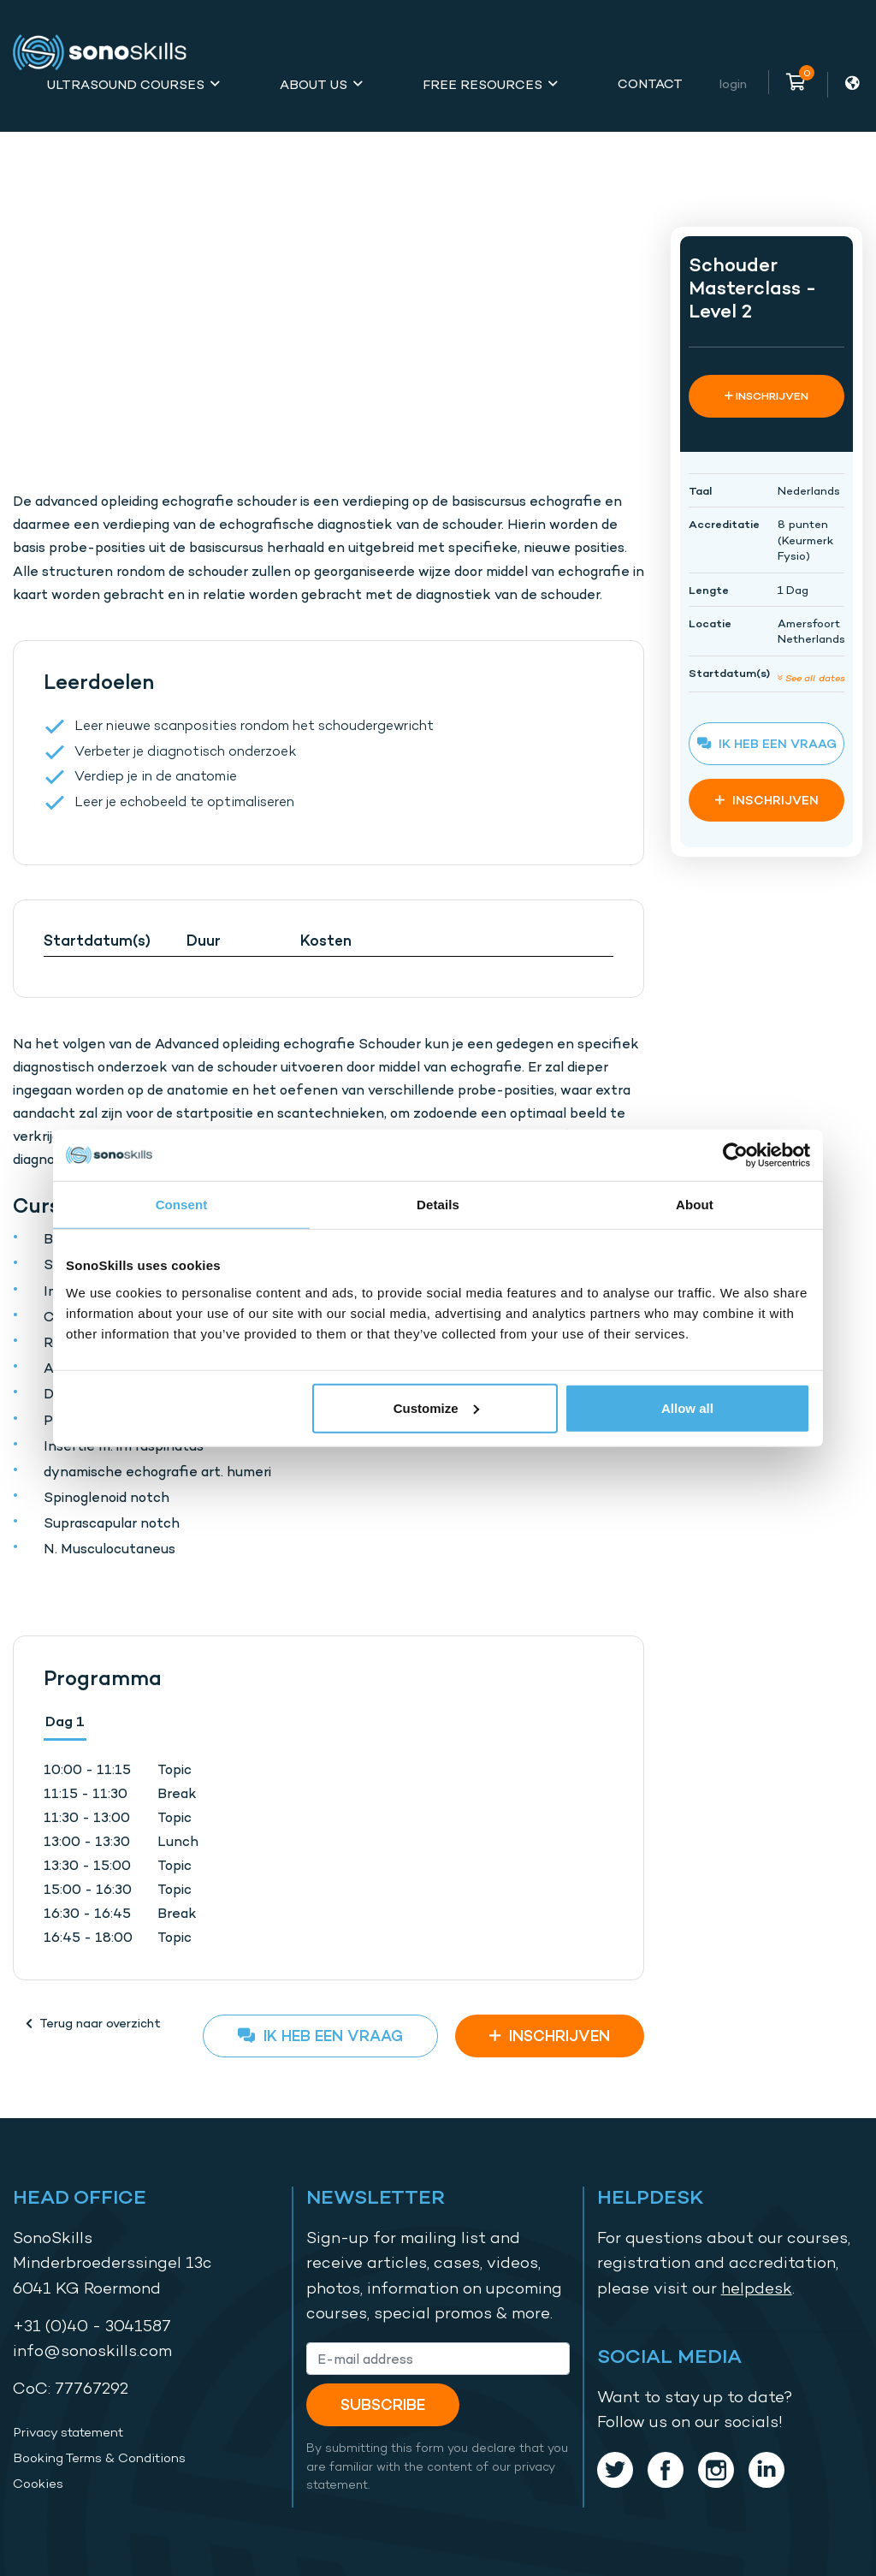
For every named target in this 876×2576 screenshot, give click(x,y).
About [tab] (694, 1204)
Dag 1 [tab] (65, 1721)
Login (733, 83)
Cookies (38, 2483)
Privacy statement (68, 2432)
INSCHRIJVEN (549, 2036)
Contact (650, 83)
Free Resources (482, 84)
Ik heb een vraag (320, 2036)
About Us (313, 84)
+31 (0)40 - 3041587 (92, 2326)
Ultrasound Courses (125, 84)
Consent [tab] (182, 1204)
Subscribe (382, 2404)
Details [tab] (438, 1204)
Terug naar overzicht (93, 2022)
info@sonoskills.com (92, 2350)
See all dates (811, 677)
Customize (436, 1407)
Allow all (687, 1407)
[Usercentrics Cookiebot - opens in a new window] (735, 1155)
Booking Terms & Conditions (99, 2458)
